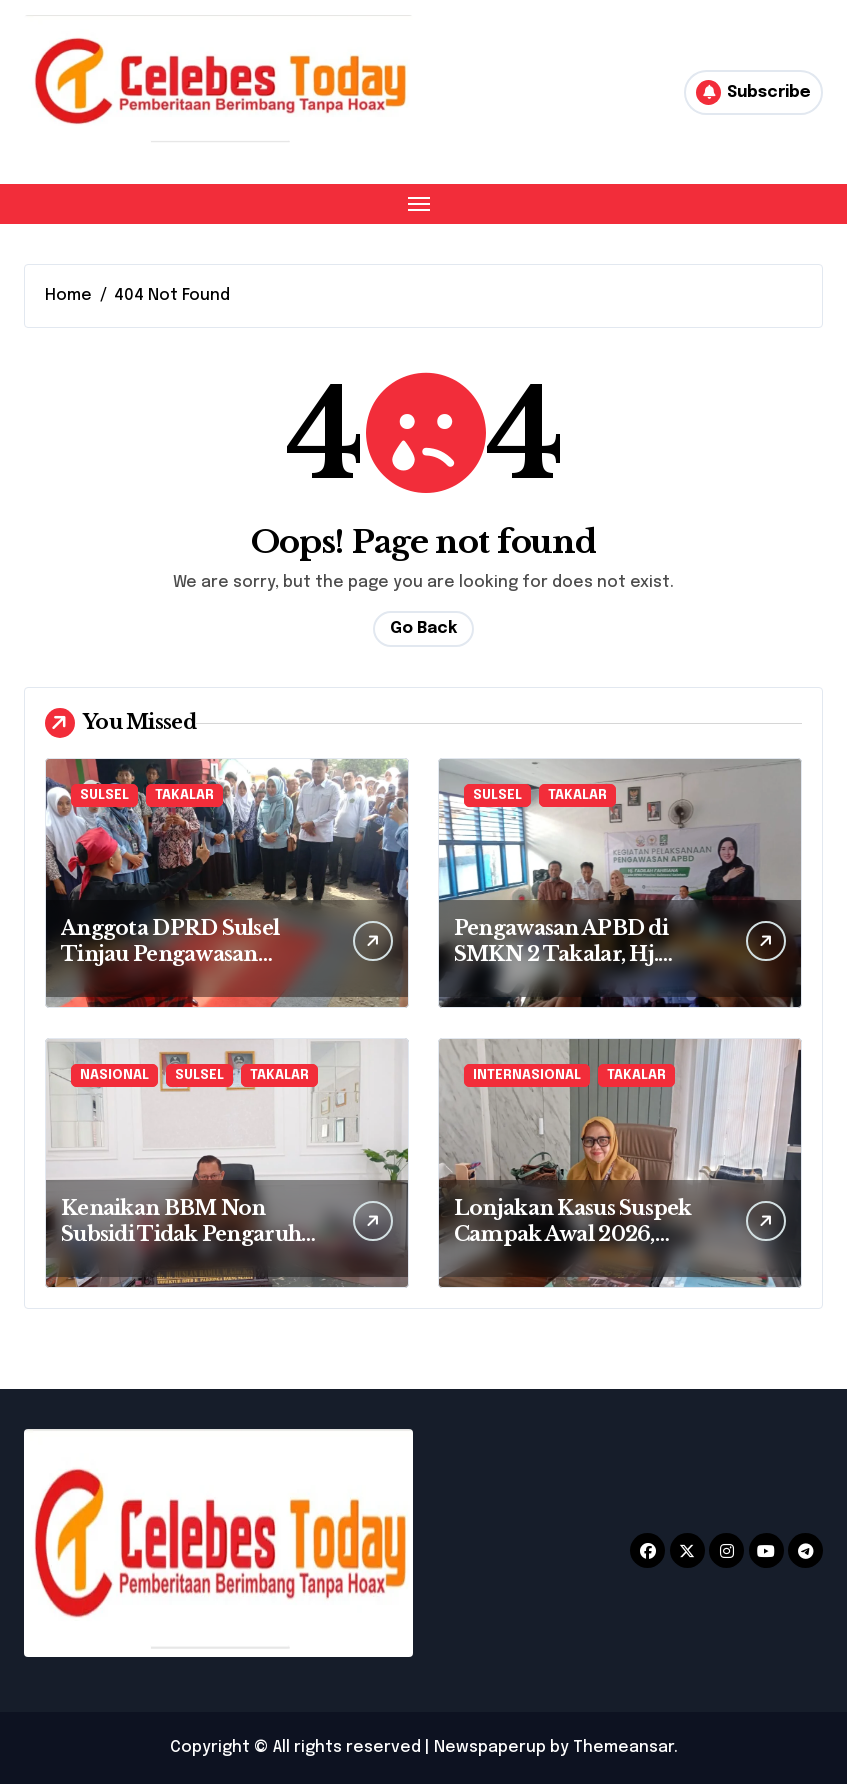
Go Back (423, 628)
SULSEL (104, 795)
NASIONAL (114, 1075)
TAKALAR (184, 795)
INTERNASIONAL (527, 1075)
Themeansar (623, 1747)
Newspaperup (490, 1747)
